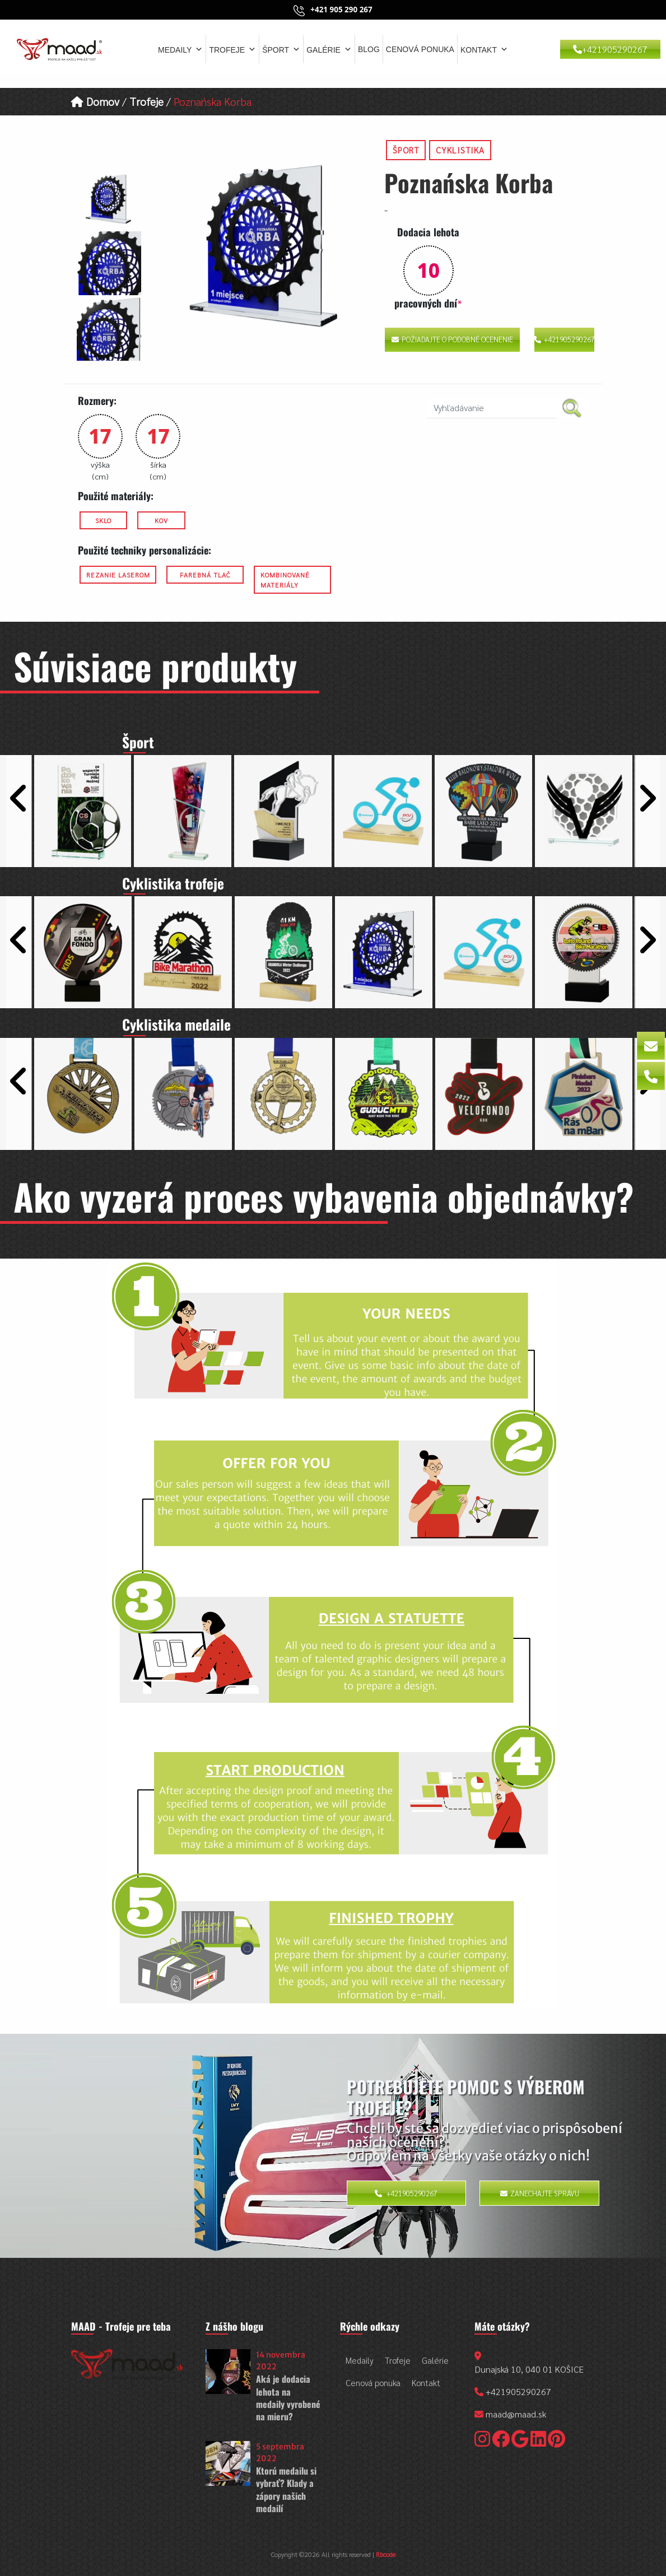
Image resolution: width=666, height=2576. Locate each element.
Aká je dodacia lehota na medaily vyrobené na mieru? (288, 2399)
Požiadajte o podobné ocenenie (452, 339)
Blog (369, 49)
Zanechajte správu (539, 2195)
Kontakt (484, 49)
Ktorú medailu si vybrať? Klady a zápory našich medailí (286, 2491)
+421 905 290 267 (341, 9)
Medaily (180, 49)
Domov (95, 101)
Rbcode (385, 2556)
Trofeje (232, 49)
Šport (281, 49)
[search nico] (491, 408)
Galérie (329, 49)
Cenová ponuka (420, 49)
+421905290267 (610, 49)
